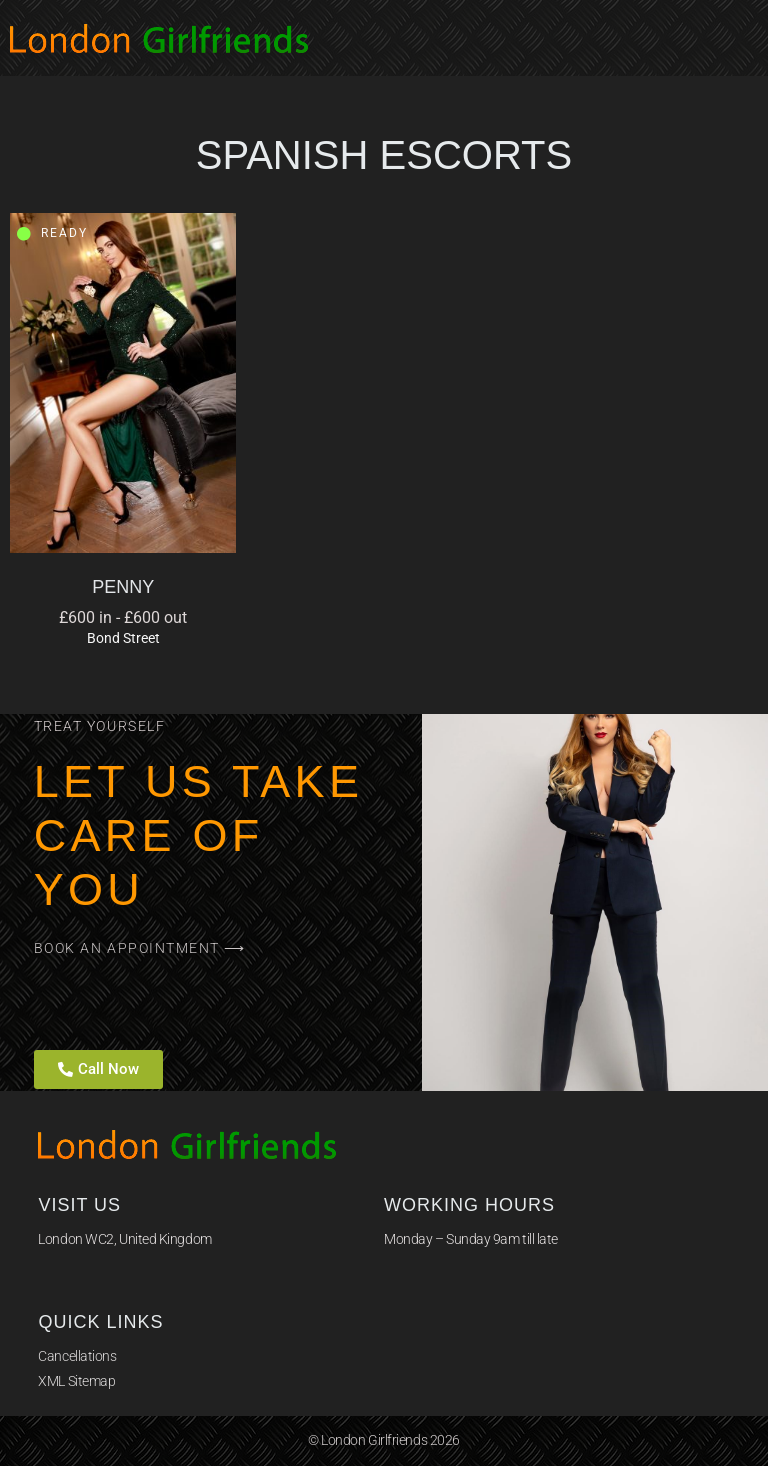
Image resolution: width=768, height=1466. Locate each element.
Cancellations (77, 1356)
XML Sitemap (76, 1381)
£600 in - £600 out (123, 617)
